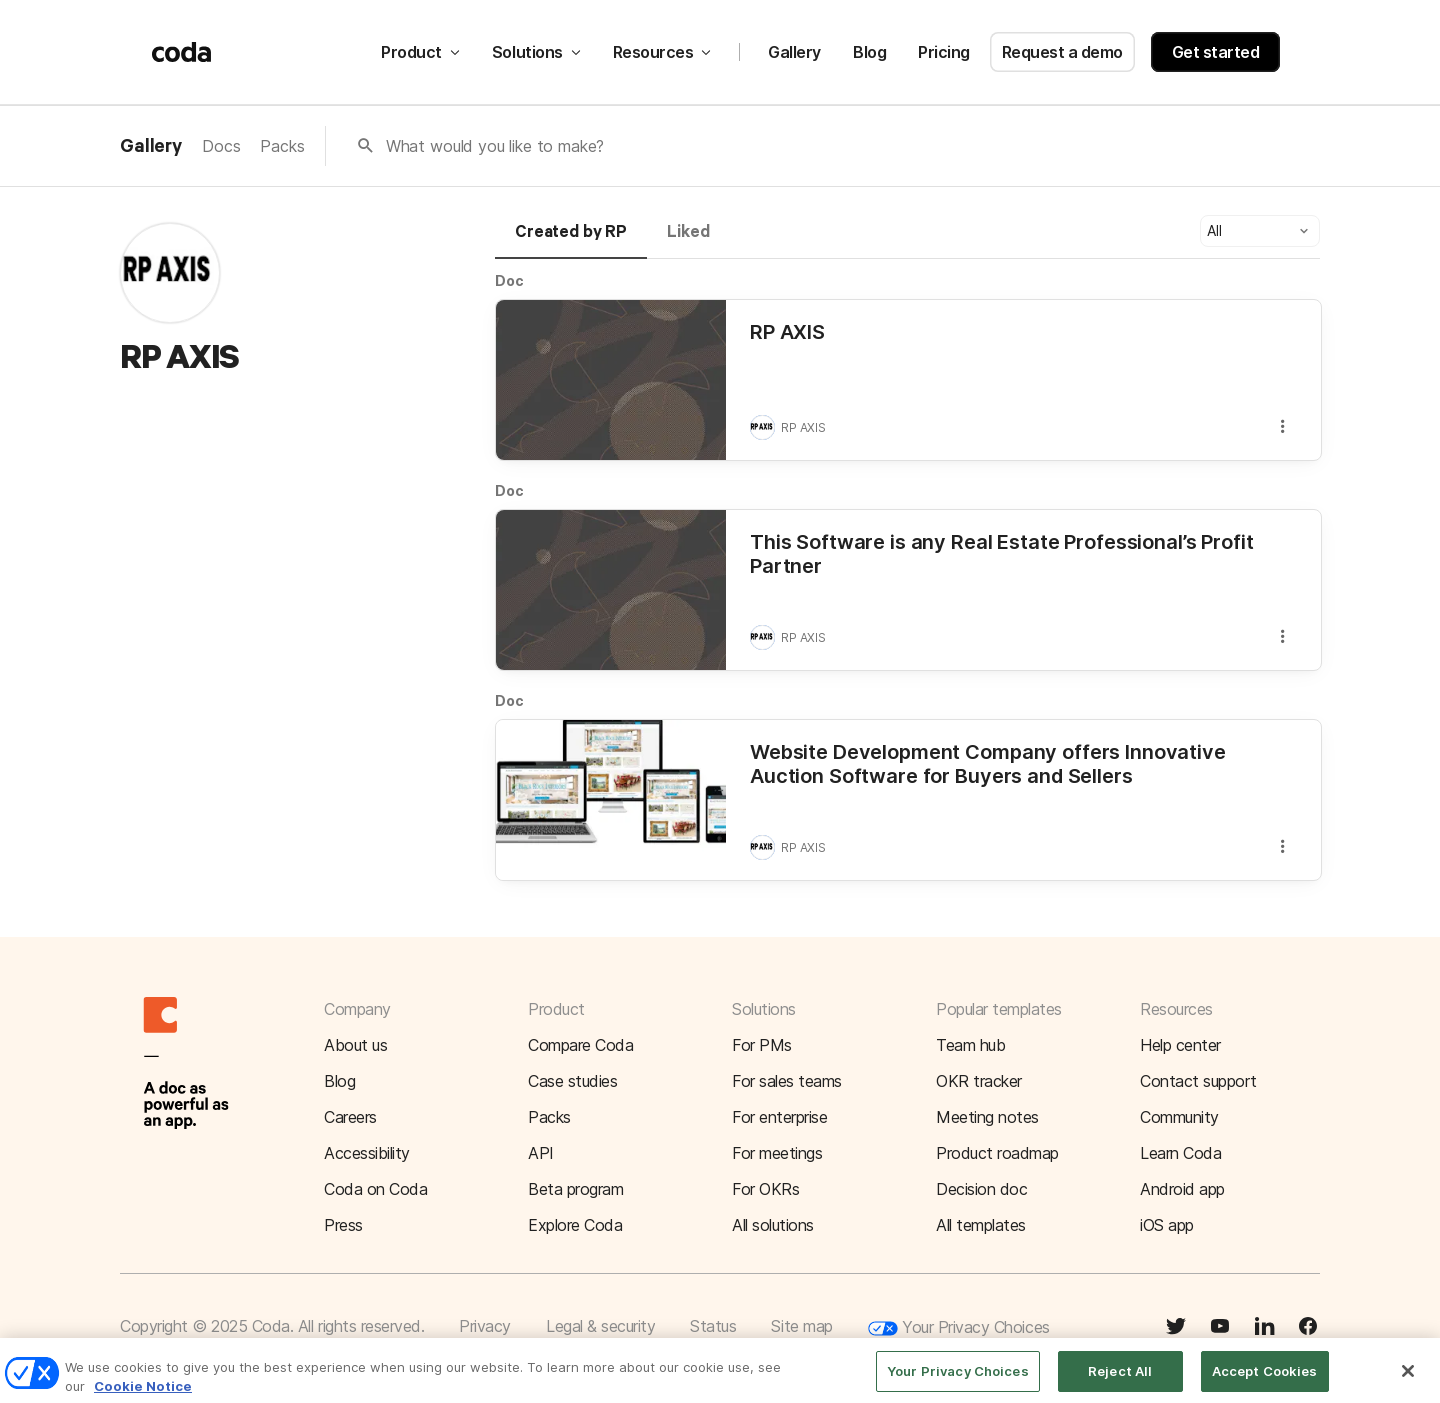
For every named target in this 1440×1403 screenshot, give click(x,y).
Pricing (944, 52)
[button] (1260, 231)
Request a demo (1062, 52)
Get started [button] (1216, 52)
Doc (509, 280)
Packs (282, 146)
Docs (221, 146)
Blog (869, 52)
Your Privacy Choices (959, 1328)
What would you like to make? (495, 146)
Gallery (794, 52)
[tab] (571, 241)
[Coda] (182, 52)
